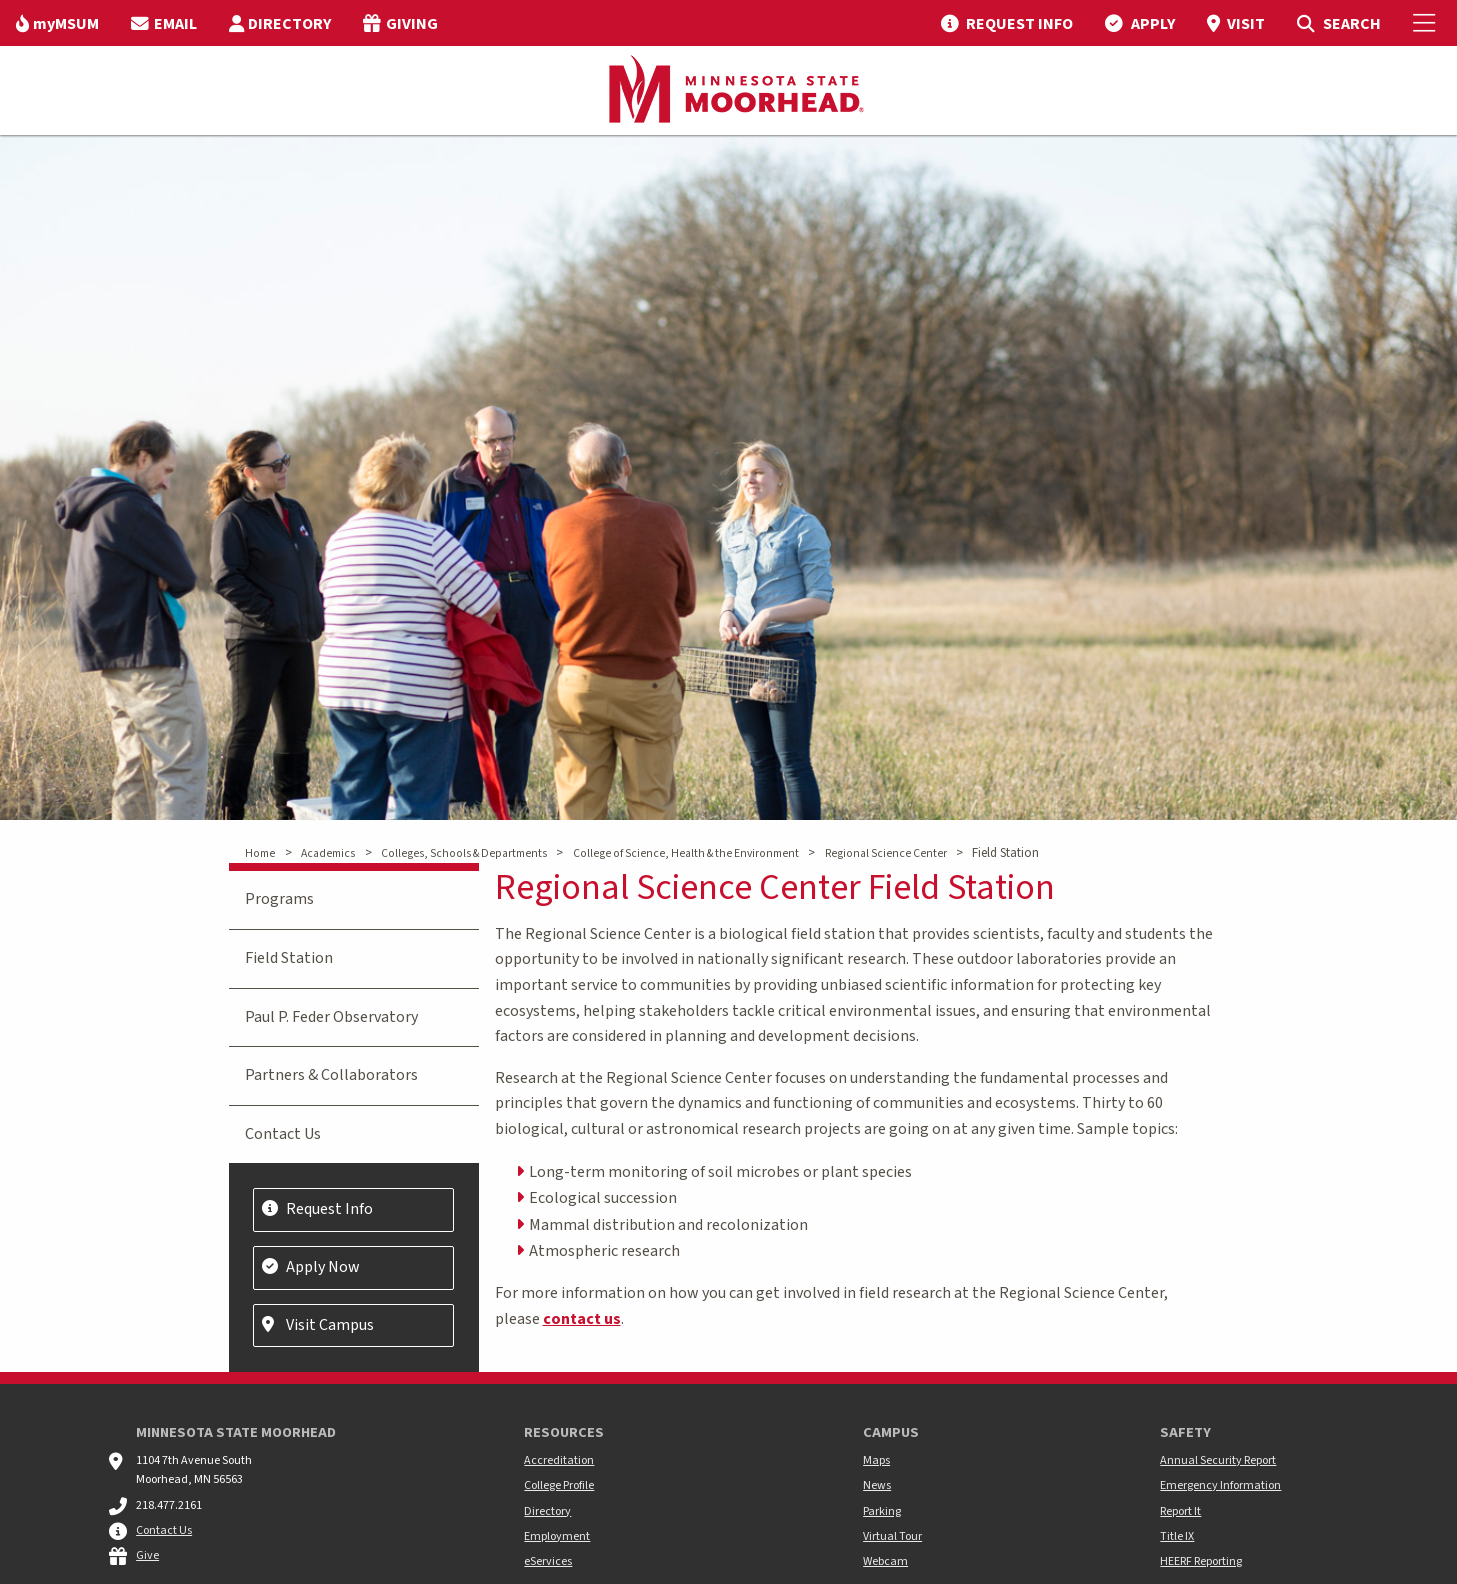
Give (147, 1555)
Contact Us (283, 1134)
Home (260, 853)
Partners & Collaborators (331, 1075)
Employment (557, 1536)
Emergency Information (1220, 1485)
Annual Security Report (1218, 1460)
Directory (547, 1511)
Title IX (1177, 1536)
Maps (876, 1460)
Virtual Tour (892, 1536)
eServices (548, 1561)
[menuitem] (57, 23)
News (877, 1485)
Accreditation (559, 1460)
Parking (882, 1511)
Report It (1180, 1511)
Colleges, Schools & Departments (464, 853)
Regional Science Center (886, 853)
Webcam (885, 1561)
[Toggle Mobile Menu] (1427, 23)
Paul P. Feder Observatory (331, 1017)
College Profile (559, 1485)
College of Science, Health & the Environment (686, 853)
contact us (582, 1319)
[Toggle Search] (1338, 23)
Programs (279, 899)
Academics (328, 853)
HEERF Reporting (1201, 1561)
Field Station (289, 958)
